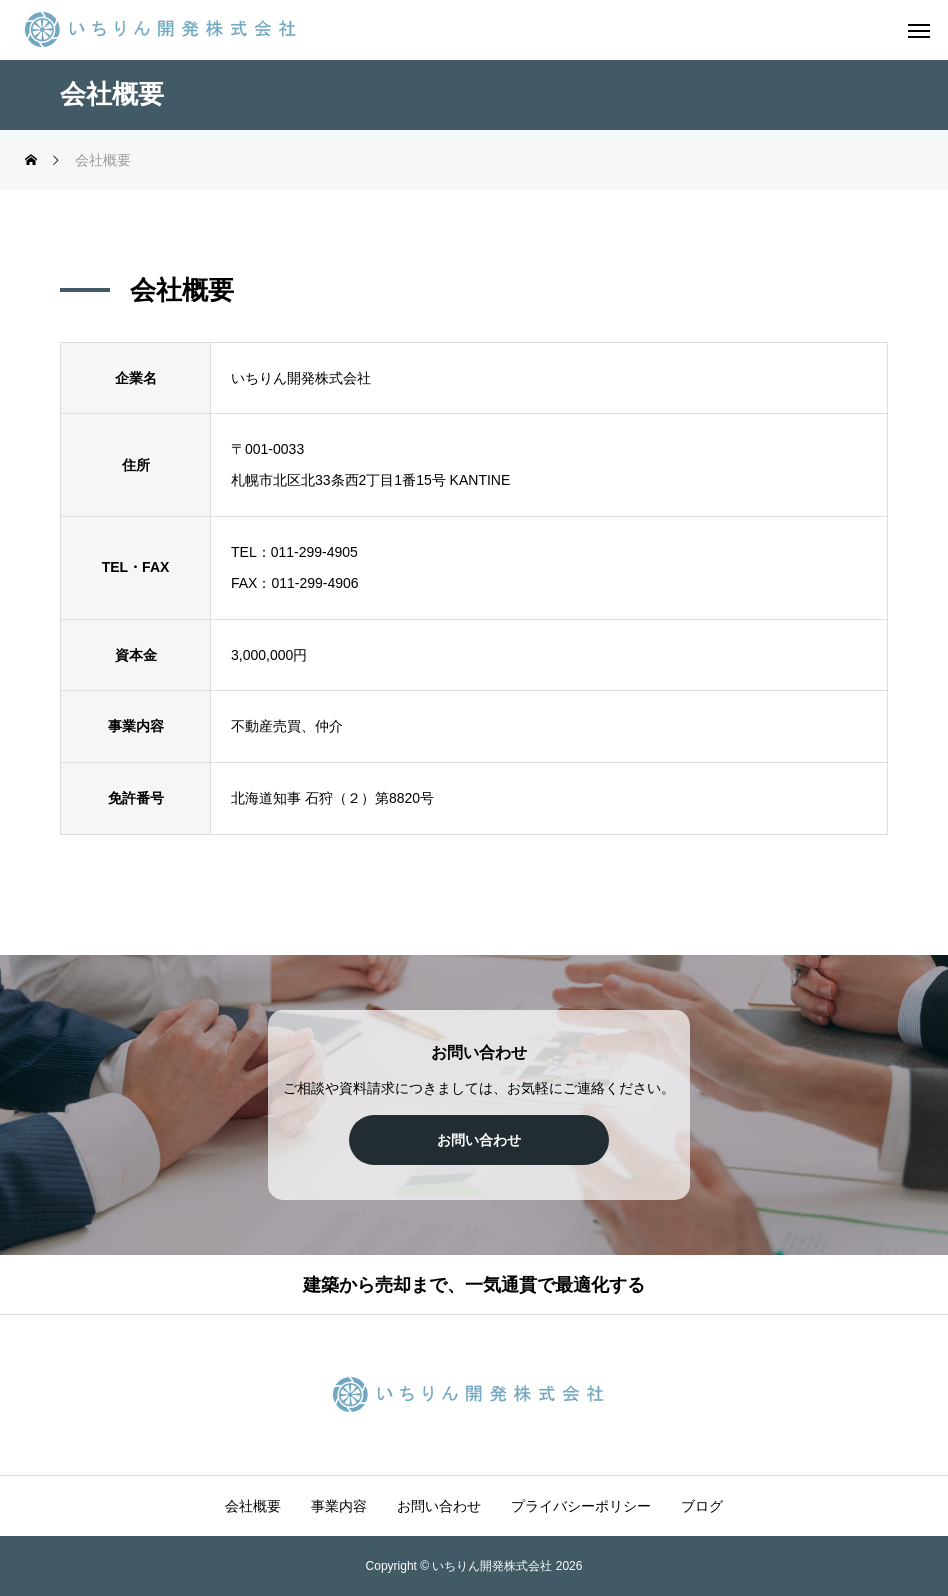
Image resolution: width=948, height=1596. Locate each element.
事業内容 (339, 1506)
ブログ (702, 1506)
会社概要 (253, 1506)
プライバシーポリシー (581, 1506)
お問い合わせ (439, 1506)
